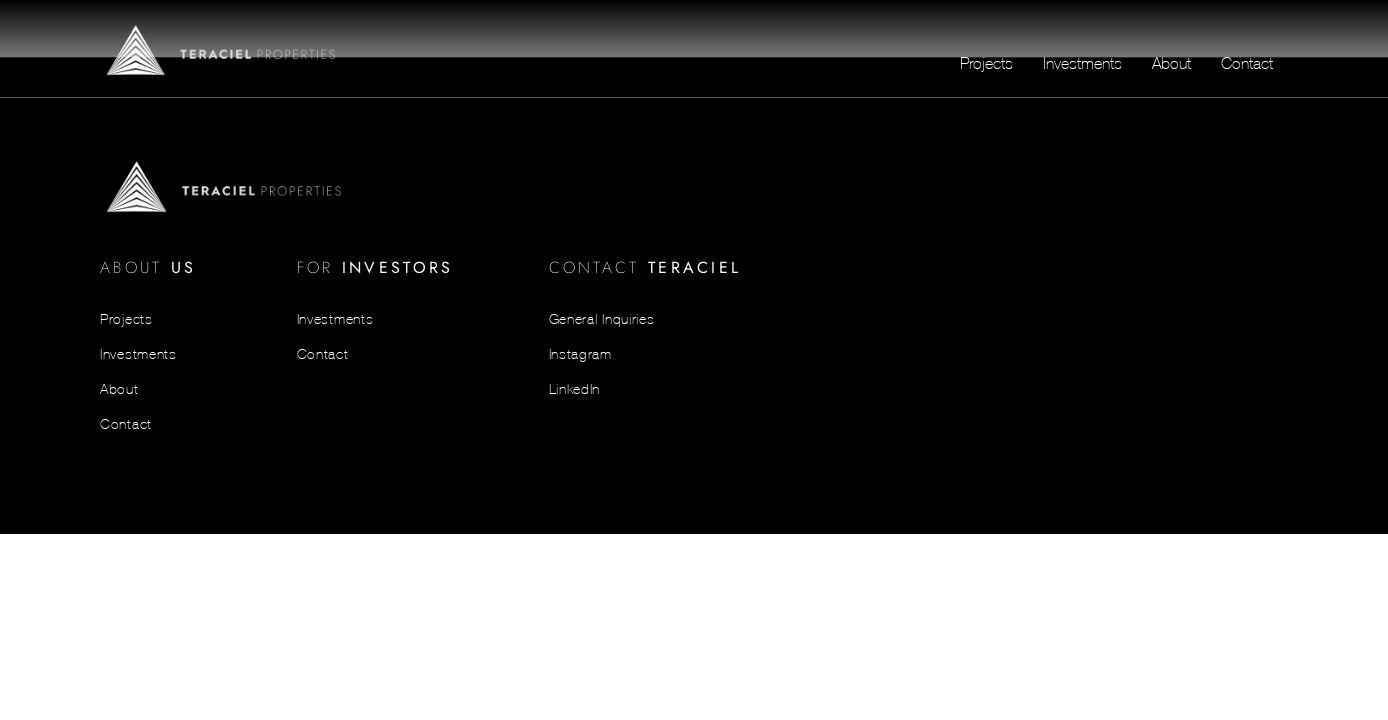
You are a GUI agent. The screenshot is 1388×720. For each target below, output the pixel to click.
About (1171, 63)
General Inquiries (602, 319)
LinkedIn (575, 389)
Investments (1082, 63)
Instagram (580, 354)
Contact (1247, 63)
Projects (986, 63)
